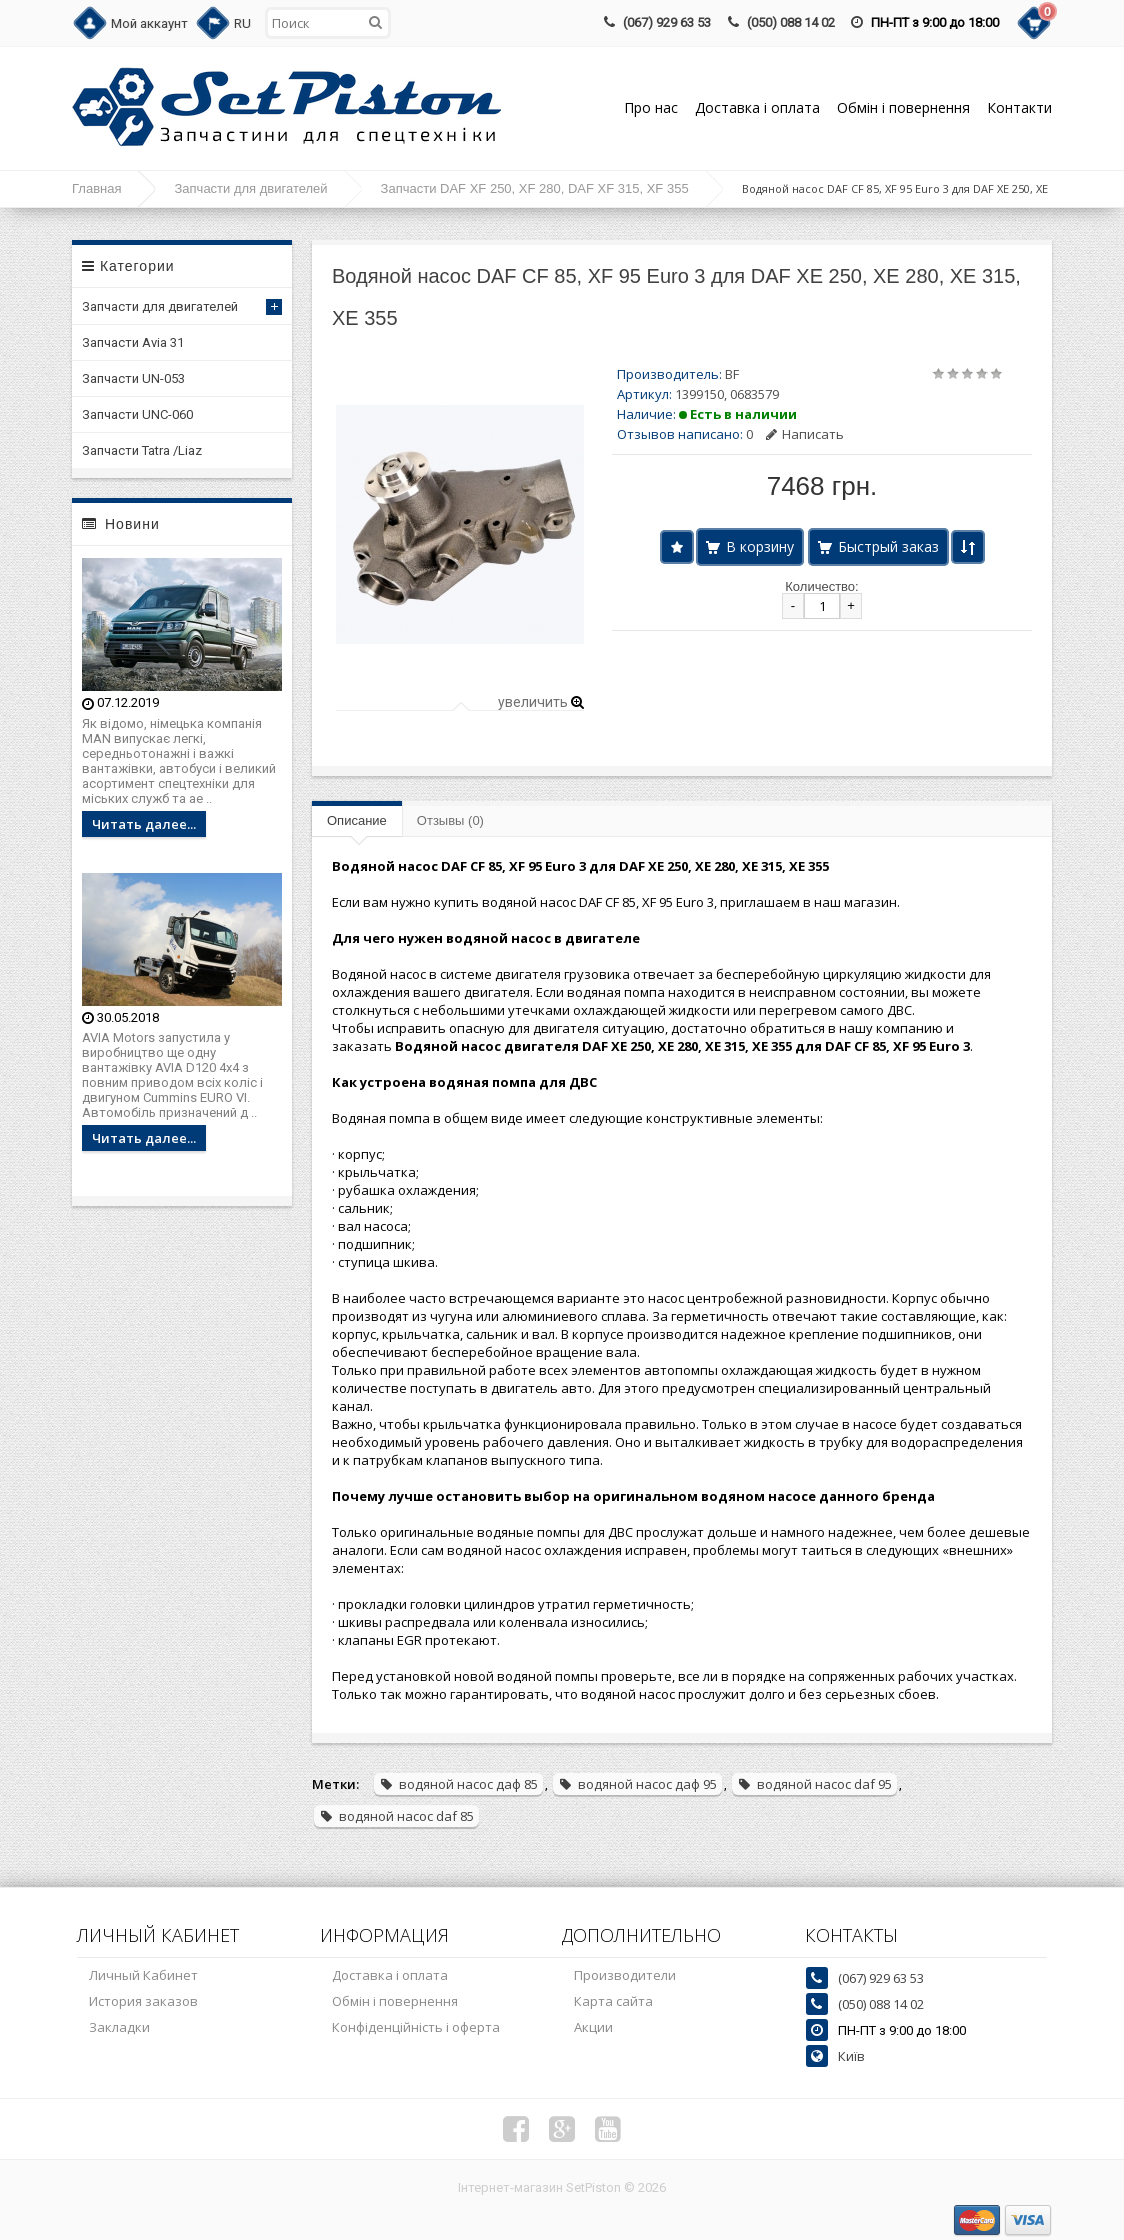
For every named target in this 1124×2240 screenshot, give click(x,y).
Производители (625, 1975)
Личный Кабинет (143, 1975)
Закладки (119, 2027)
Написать (805, 434)
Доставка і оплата (757, 107)
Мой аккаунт (149, 23)
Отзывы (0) (450, 820)
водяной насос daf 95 (814, 1784)
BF (732, 374)
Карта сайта (613, 2001)
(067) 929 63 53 (667, 22)
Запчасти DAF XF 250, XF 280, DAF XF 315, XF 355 (535, 188)
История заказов (143, 2001)
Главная (96, 188)
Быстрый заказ (888, 546)
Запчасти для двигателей (250, 188)
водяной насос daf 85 (396, 1816)
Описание (357, 820)
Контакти (1019, 107)
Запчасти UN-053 (133, 378)
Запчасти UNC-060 (137, 414)
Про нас (651, 107)
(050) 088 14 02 (791, 22)
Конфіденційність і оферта (416, 2027)
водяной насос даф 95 (637, 1784)
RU (242, 23)
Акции (593, 2027)
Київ (851, 2056)
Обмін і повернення (903, 107)
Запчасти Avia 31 (133, 342)
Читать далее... (144, 824)
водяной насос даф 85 (458, 1784)
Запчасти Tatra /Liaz (142, 450)
